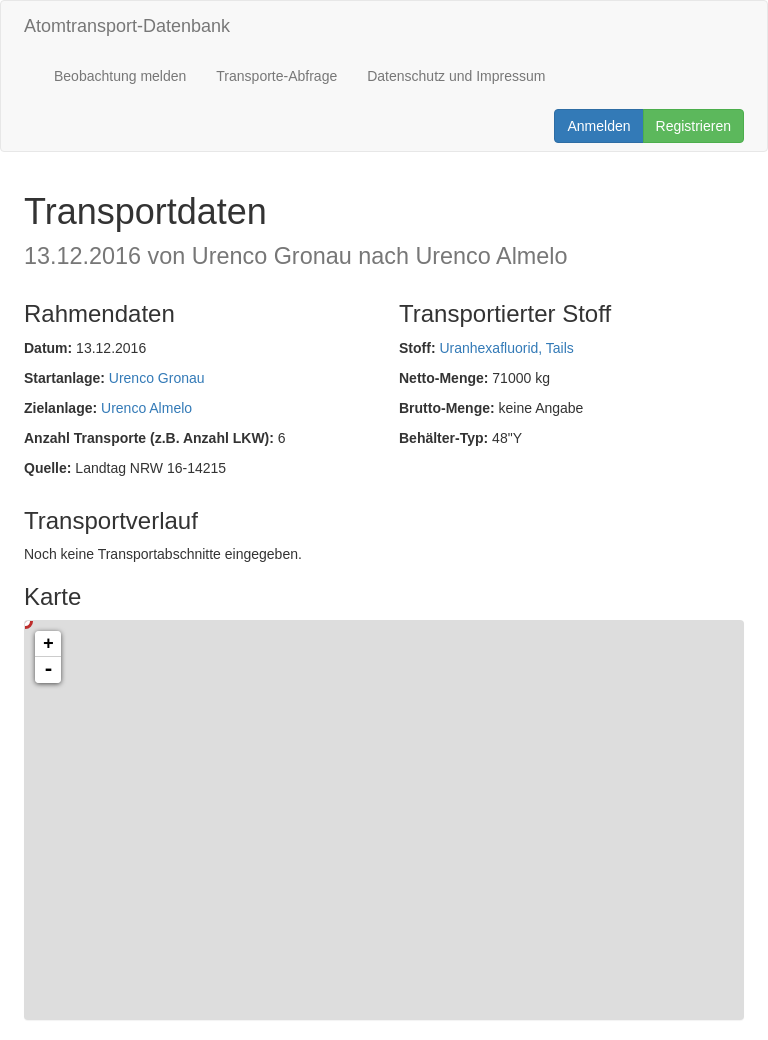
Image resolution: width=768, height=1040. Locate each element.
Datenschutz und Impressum (456, 76)
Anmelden (598, 126)
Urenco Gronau (157, 378)
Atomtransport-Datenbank (127, 26)
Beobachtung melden (120, 76)
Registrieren (693, 126)
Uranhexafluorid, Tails (506, 348)
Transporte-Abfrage (276, 76)
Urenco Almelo (146, 408)
